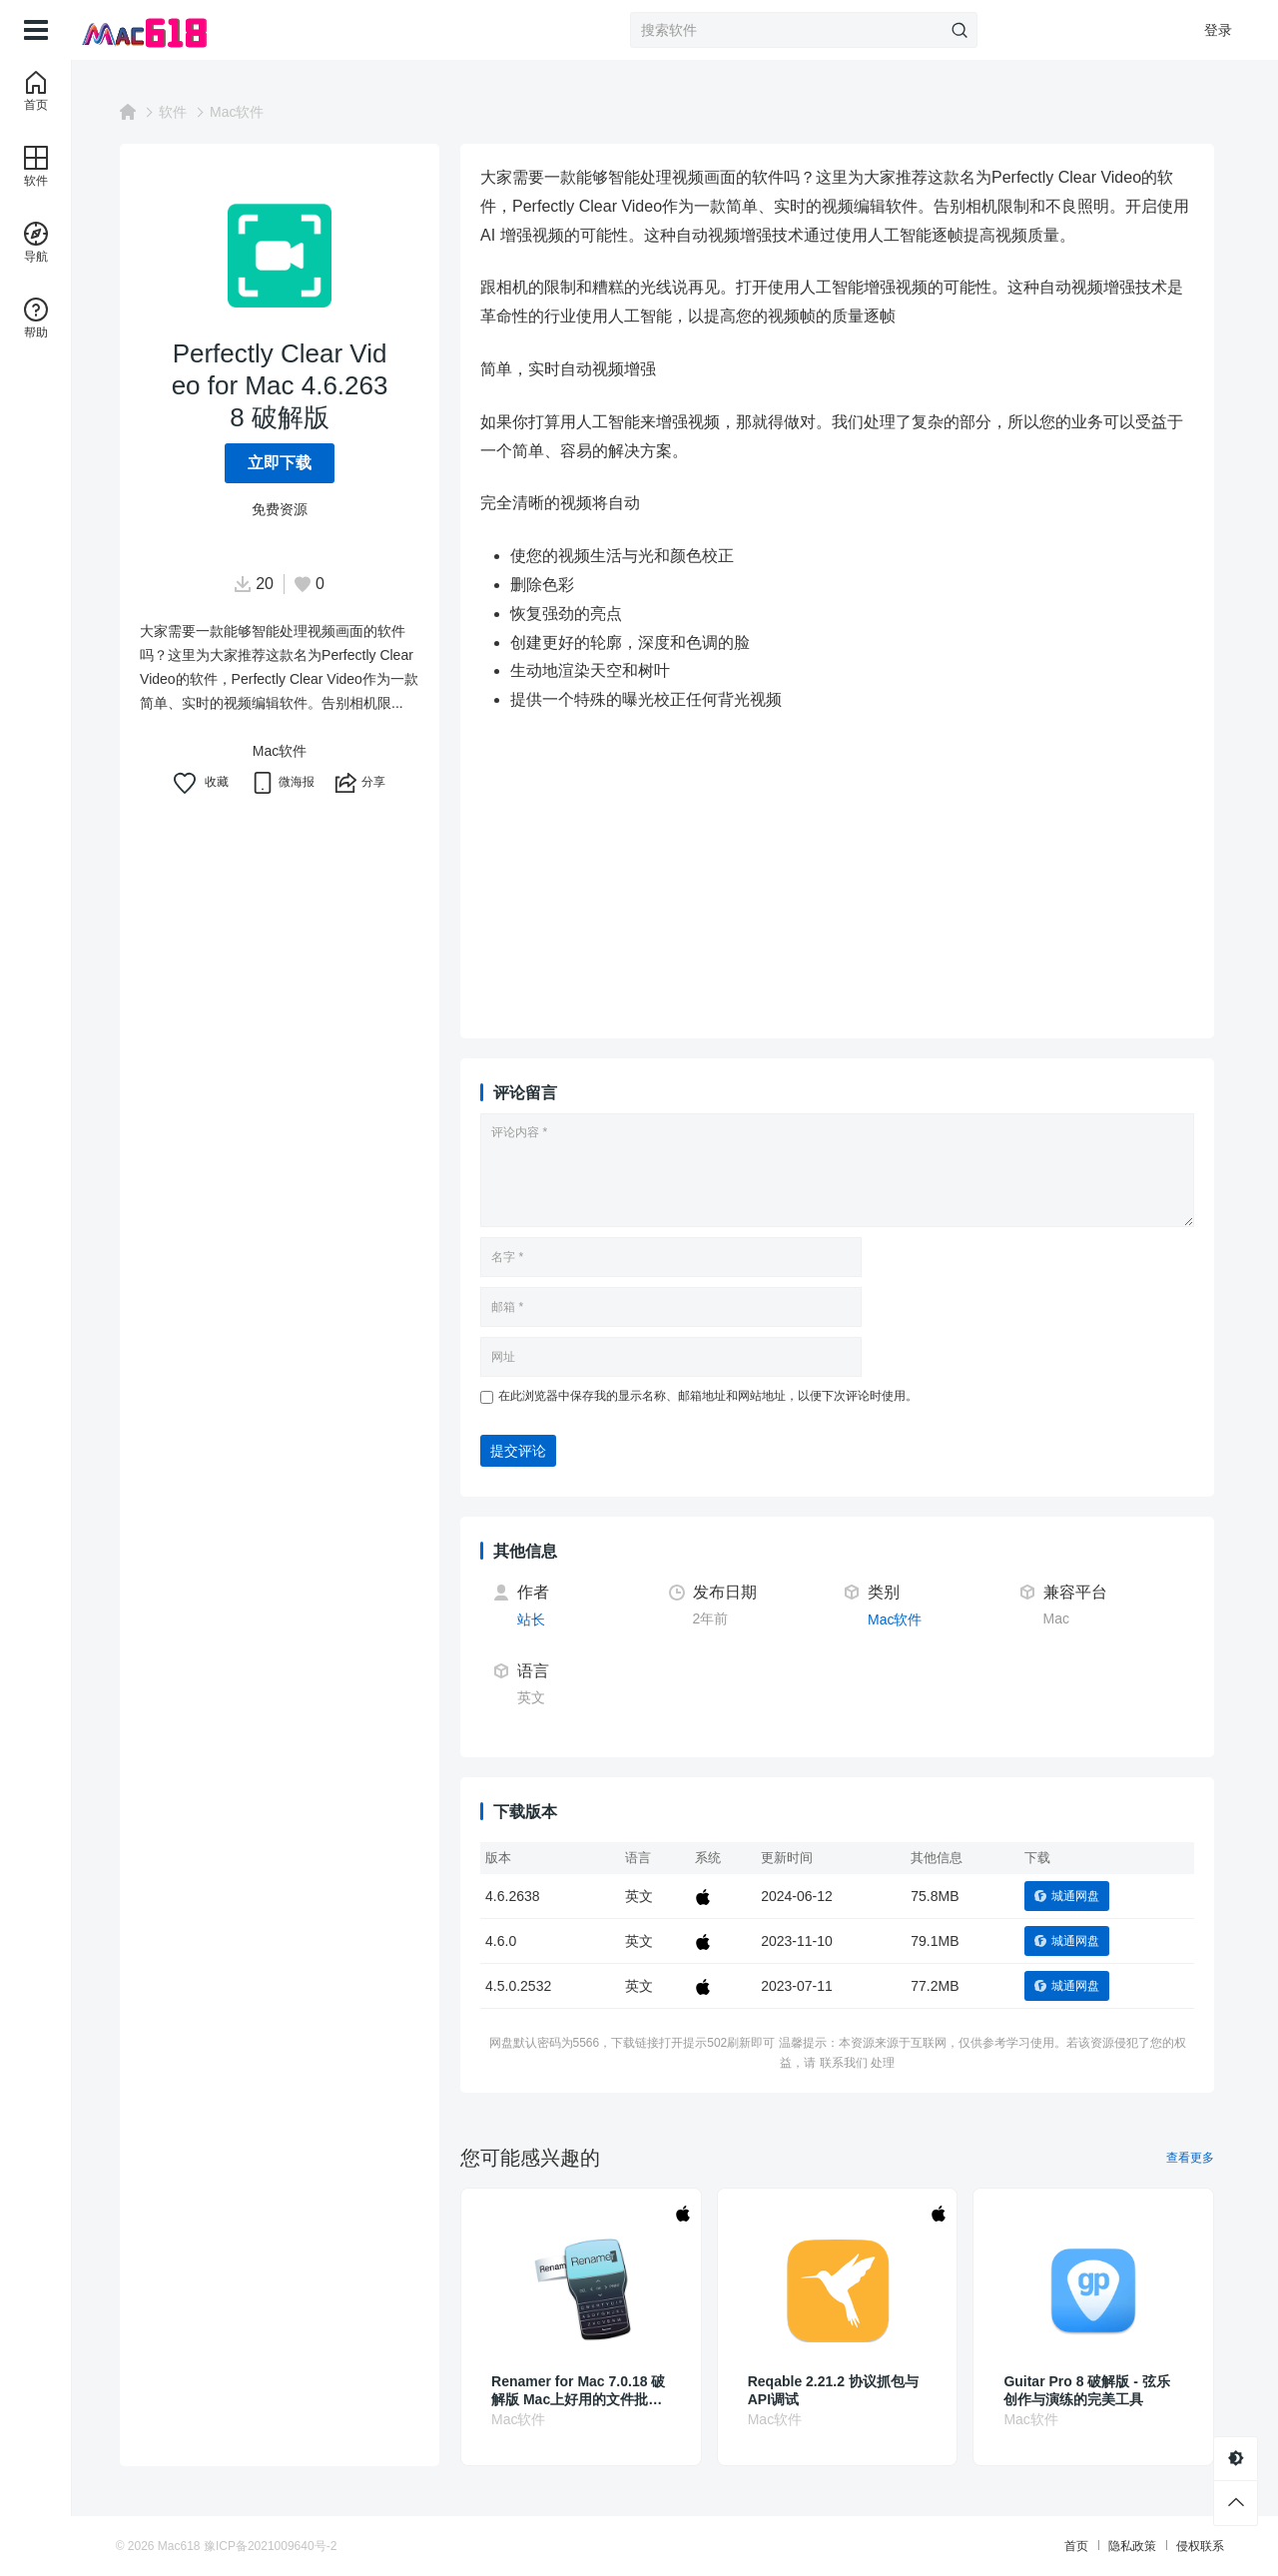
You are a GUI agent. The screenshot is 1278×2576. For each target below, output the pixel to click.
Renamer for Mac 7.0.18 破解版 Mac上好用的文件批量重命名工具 (586, 2390)
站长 (539, 1619)
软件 (181, 112)
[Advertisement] (845, 878)
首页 (1064, 2546)
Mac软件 (245, 112)
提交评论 (526, 1451)
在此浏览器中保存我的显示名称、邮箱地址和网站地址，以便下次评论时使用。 (716, 1396)
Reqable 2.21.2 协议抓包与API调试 (841, 2390)
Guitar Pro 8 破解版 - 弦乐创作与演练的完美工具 (1094, 2390)
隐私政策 (1120, 2546)
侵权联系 (1188, 2546)
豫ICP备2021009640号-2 (282, 2546)
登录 (1218, 30)
